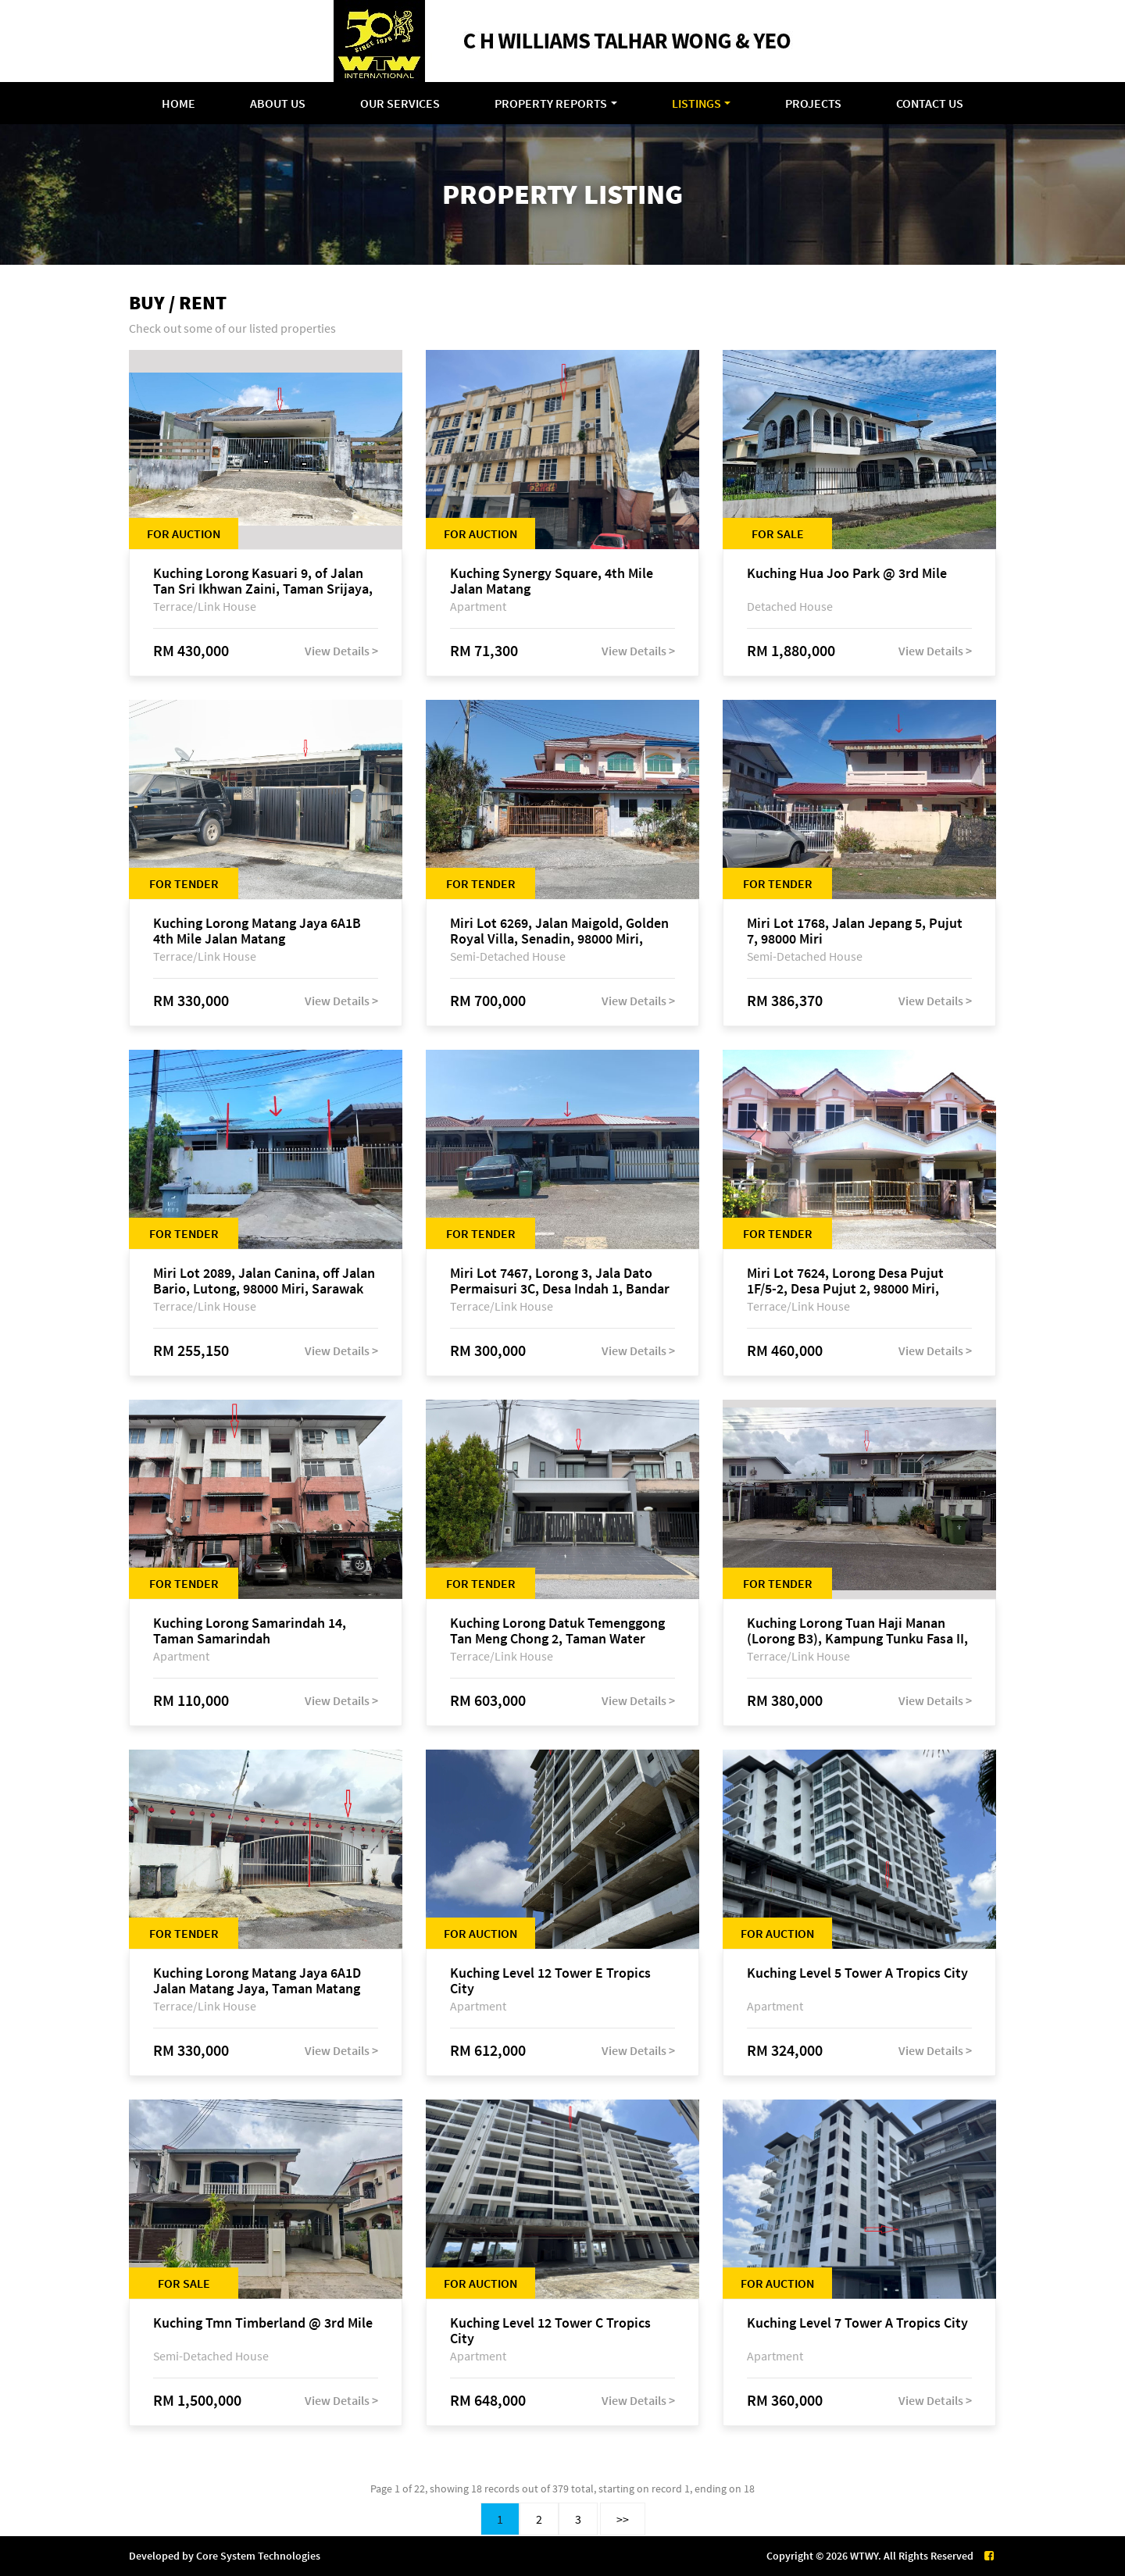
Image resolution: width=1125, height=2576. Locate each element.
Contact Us (929, 103)
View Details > (341, 650)
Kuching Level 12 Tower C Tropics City (550, 2330)
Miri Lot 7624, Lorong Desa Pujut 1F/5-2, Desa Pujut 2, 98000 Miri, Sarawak (845, 1281)
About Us (277, 103)
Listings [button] (696, 103)
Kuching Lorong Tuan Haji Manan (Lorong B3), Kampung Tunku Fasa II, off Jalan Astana (857, 1631)
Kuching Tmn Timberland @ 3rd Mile (263, 2323)
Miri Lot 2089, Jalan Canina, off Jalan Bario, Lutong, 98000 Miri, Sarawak (264, 1281)
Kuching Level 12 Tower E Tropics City (550, 1980)
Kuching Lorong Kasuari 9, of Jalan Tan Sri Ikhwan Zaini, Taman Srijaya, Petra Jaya (263, 581)
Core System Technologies (258, 2556)
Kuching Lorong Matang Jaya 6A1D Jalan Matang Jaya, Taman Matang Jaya (257, 1980)
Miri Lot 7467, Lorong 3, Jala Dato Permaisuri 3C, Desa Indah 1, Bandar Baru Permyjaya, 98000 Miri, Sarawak (562, 1281)
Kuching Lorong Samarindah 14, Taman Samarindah (249, 1631)
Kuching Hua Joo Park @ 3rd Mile (847, 574)
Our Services (400, 103)
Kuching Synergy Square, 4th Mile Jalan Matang (551, 581)
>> (622, 2519)
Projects (813, 103)
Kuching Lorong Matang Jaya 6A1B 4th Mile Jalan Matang (257, 931)
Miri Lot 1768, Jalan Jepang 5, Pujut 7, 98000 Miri (854, 931)
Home (178, 103)
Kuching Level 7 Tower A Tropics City (857, 2323)
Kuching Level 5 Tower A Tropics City (857, 1973)
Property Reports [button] (551, 103)
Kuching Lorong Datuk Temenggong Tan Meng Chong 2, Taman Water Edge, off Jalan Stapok (557, 1631)
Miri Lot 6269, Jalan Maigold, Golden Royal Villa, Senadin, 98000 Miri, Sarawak (559, 931)
